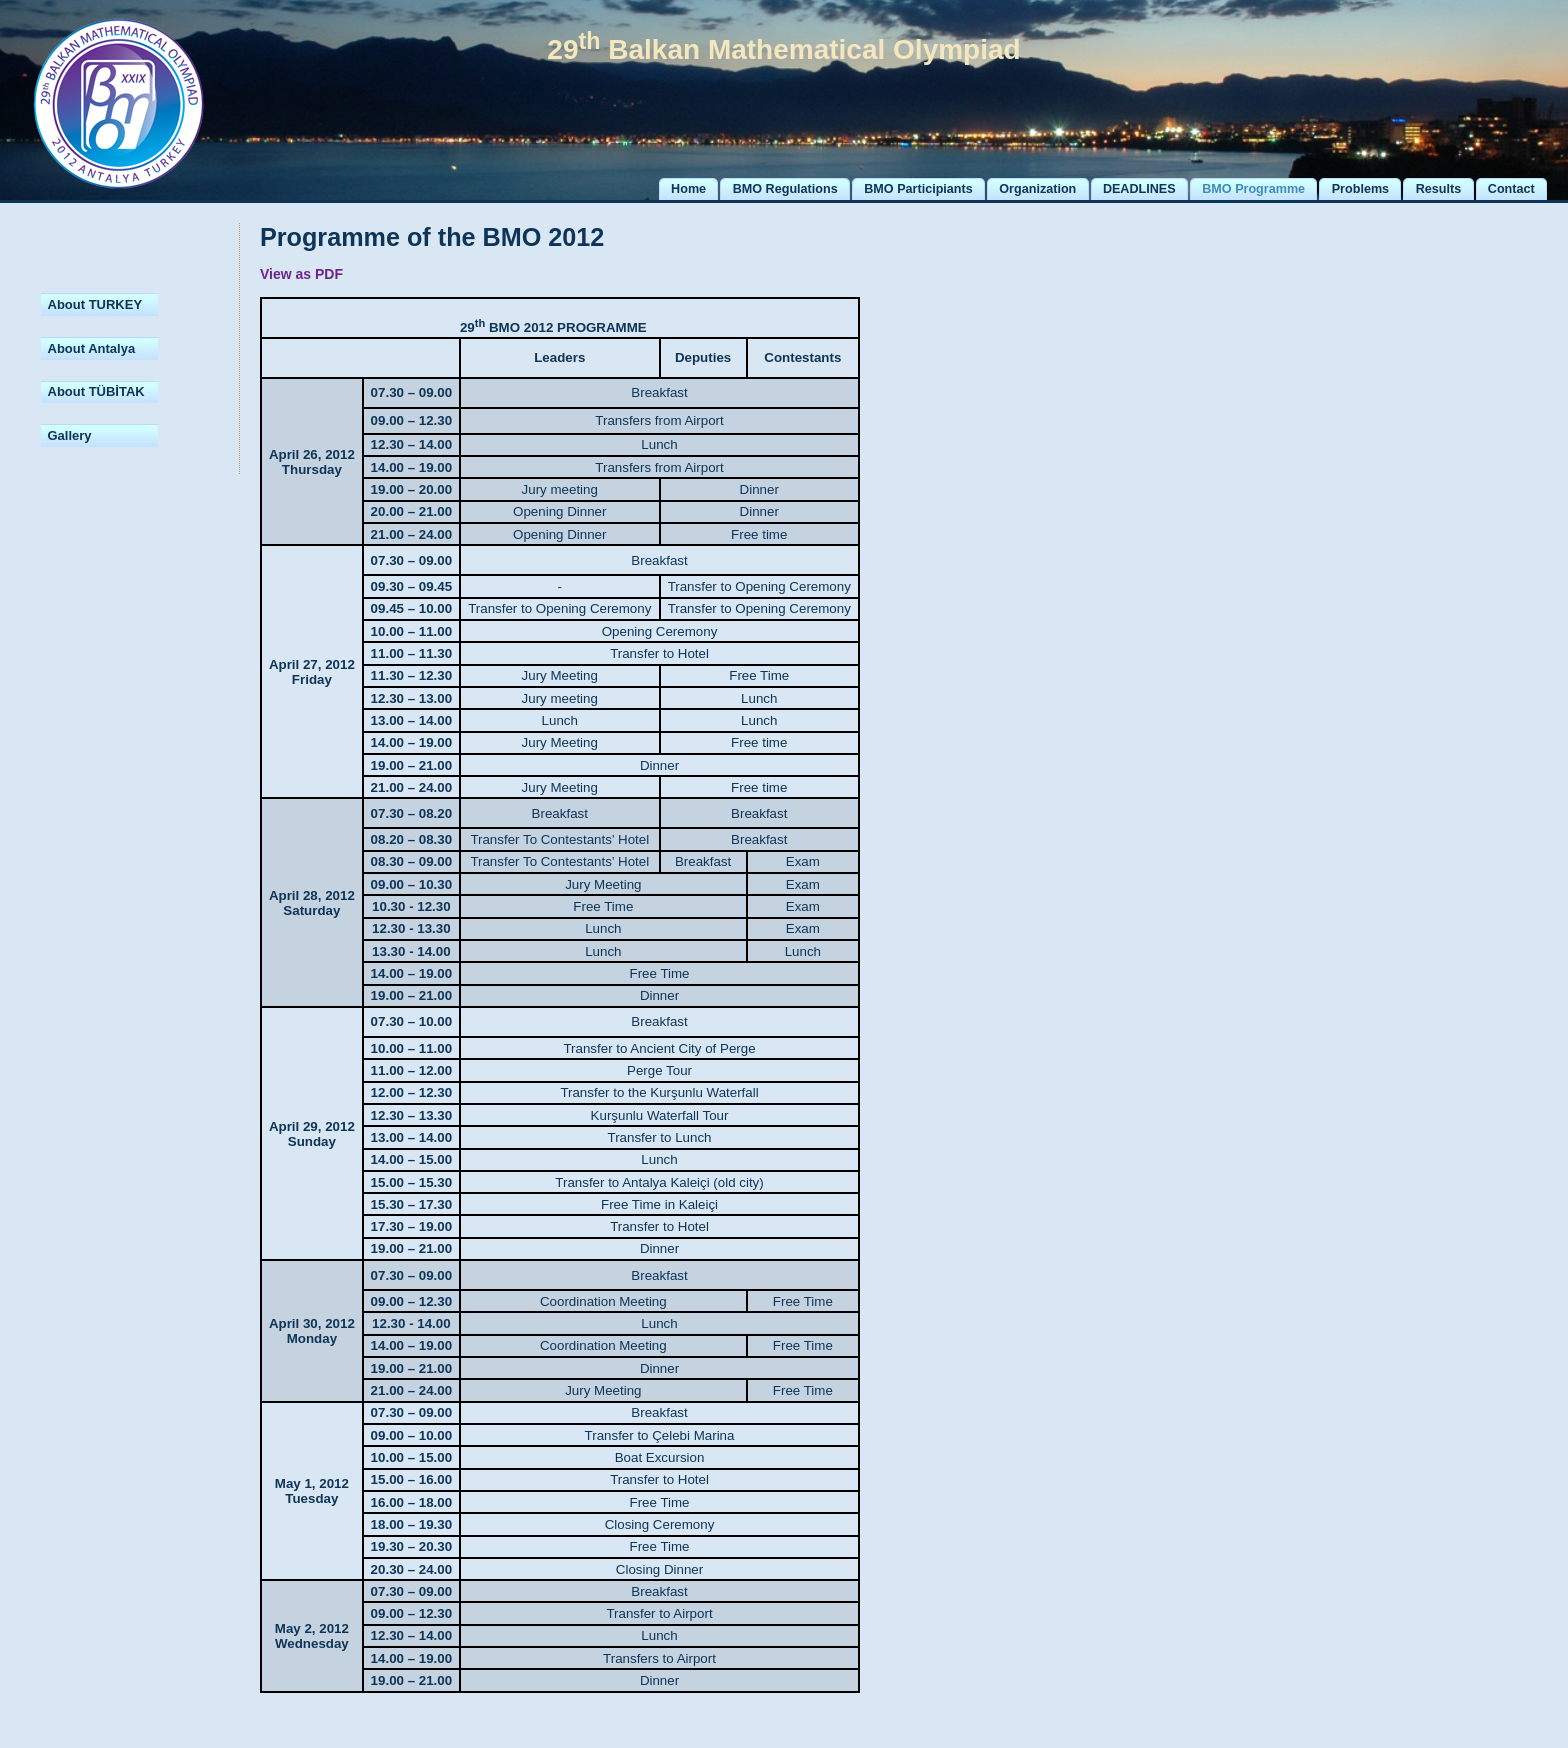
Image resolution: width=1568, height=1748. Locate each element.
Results (1439, 189)
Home (688, 189)
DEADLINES (1139, 189)
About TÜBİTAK (96, 391)
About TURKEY (95, 304)
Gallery (70, 435)
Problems (1360, 189)
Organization (1037, 189)
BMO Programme (1253, 189)
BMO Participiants (918, 189)
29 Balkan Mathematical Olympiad (783, 49)
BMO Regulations (785, 189)
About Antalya (92, 348)
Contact (1511, 189)
